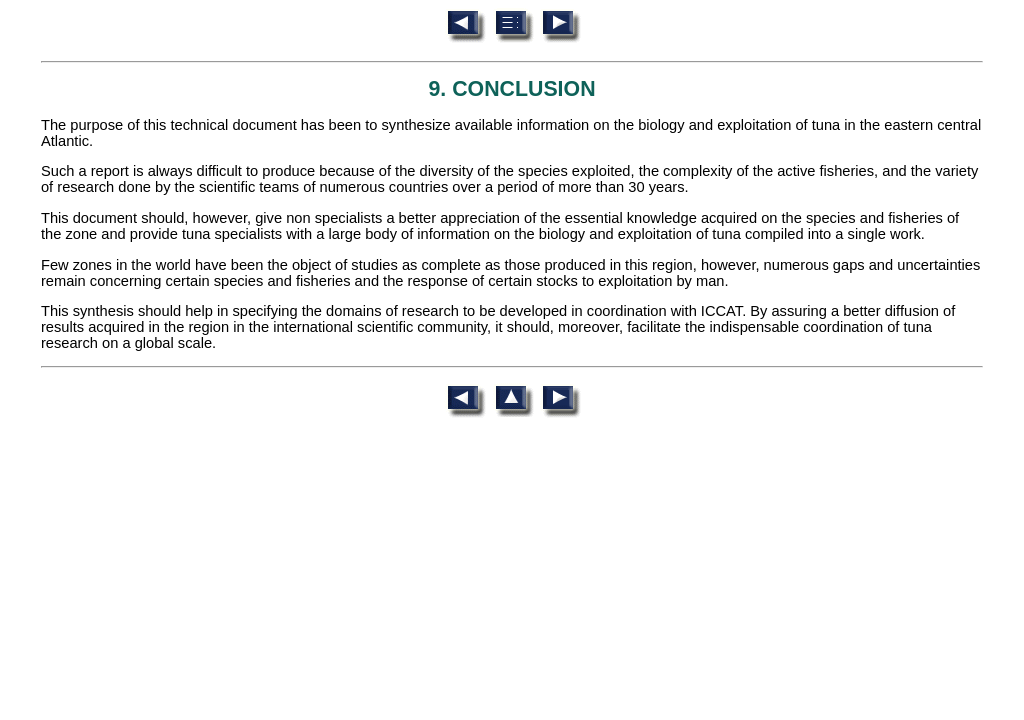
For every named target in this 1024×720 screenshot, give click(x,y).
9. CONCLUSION (511, 89)
